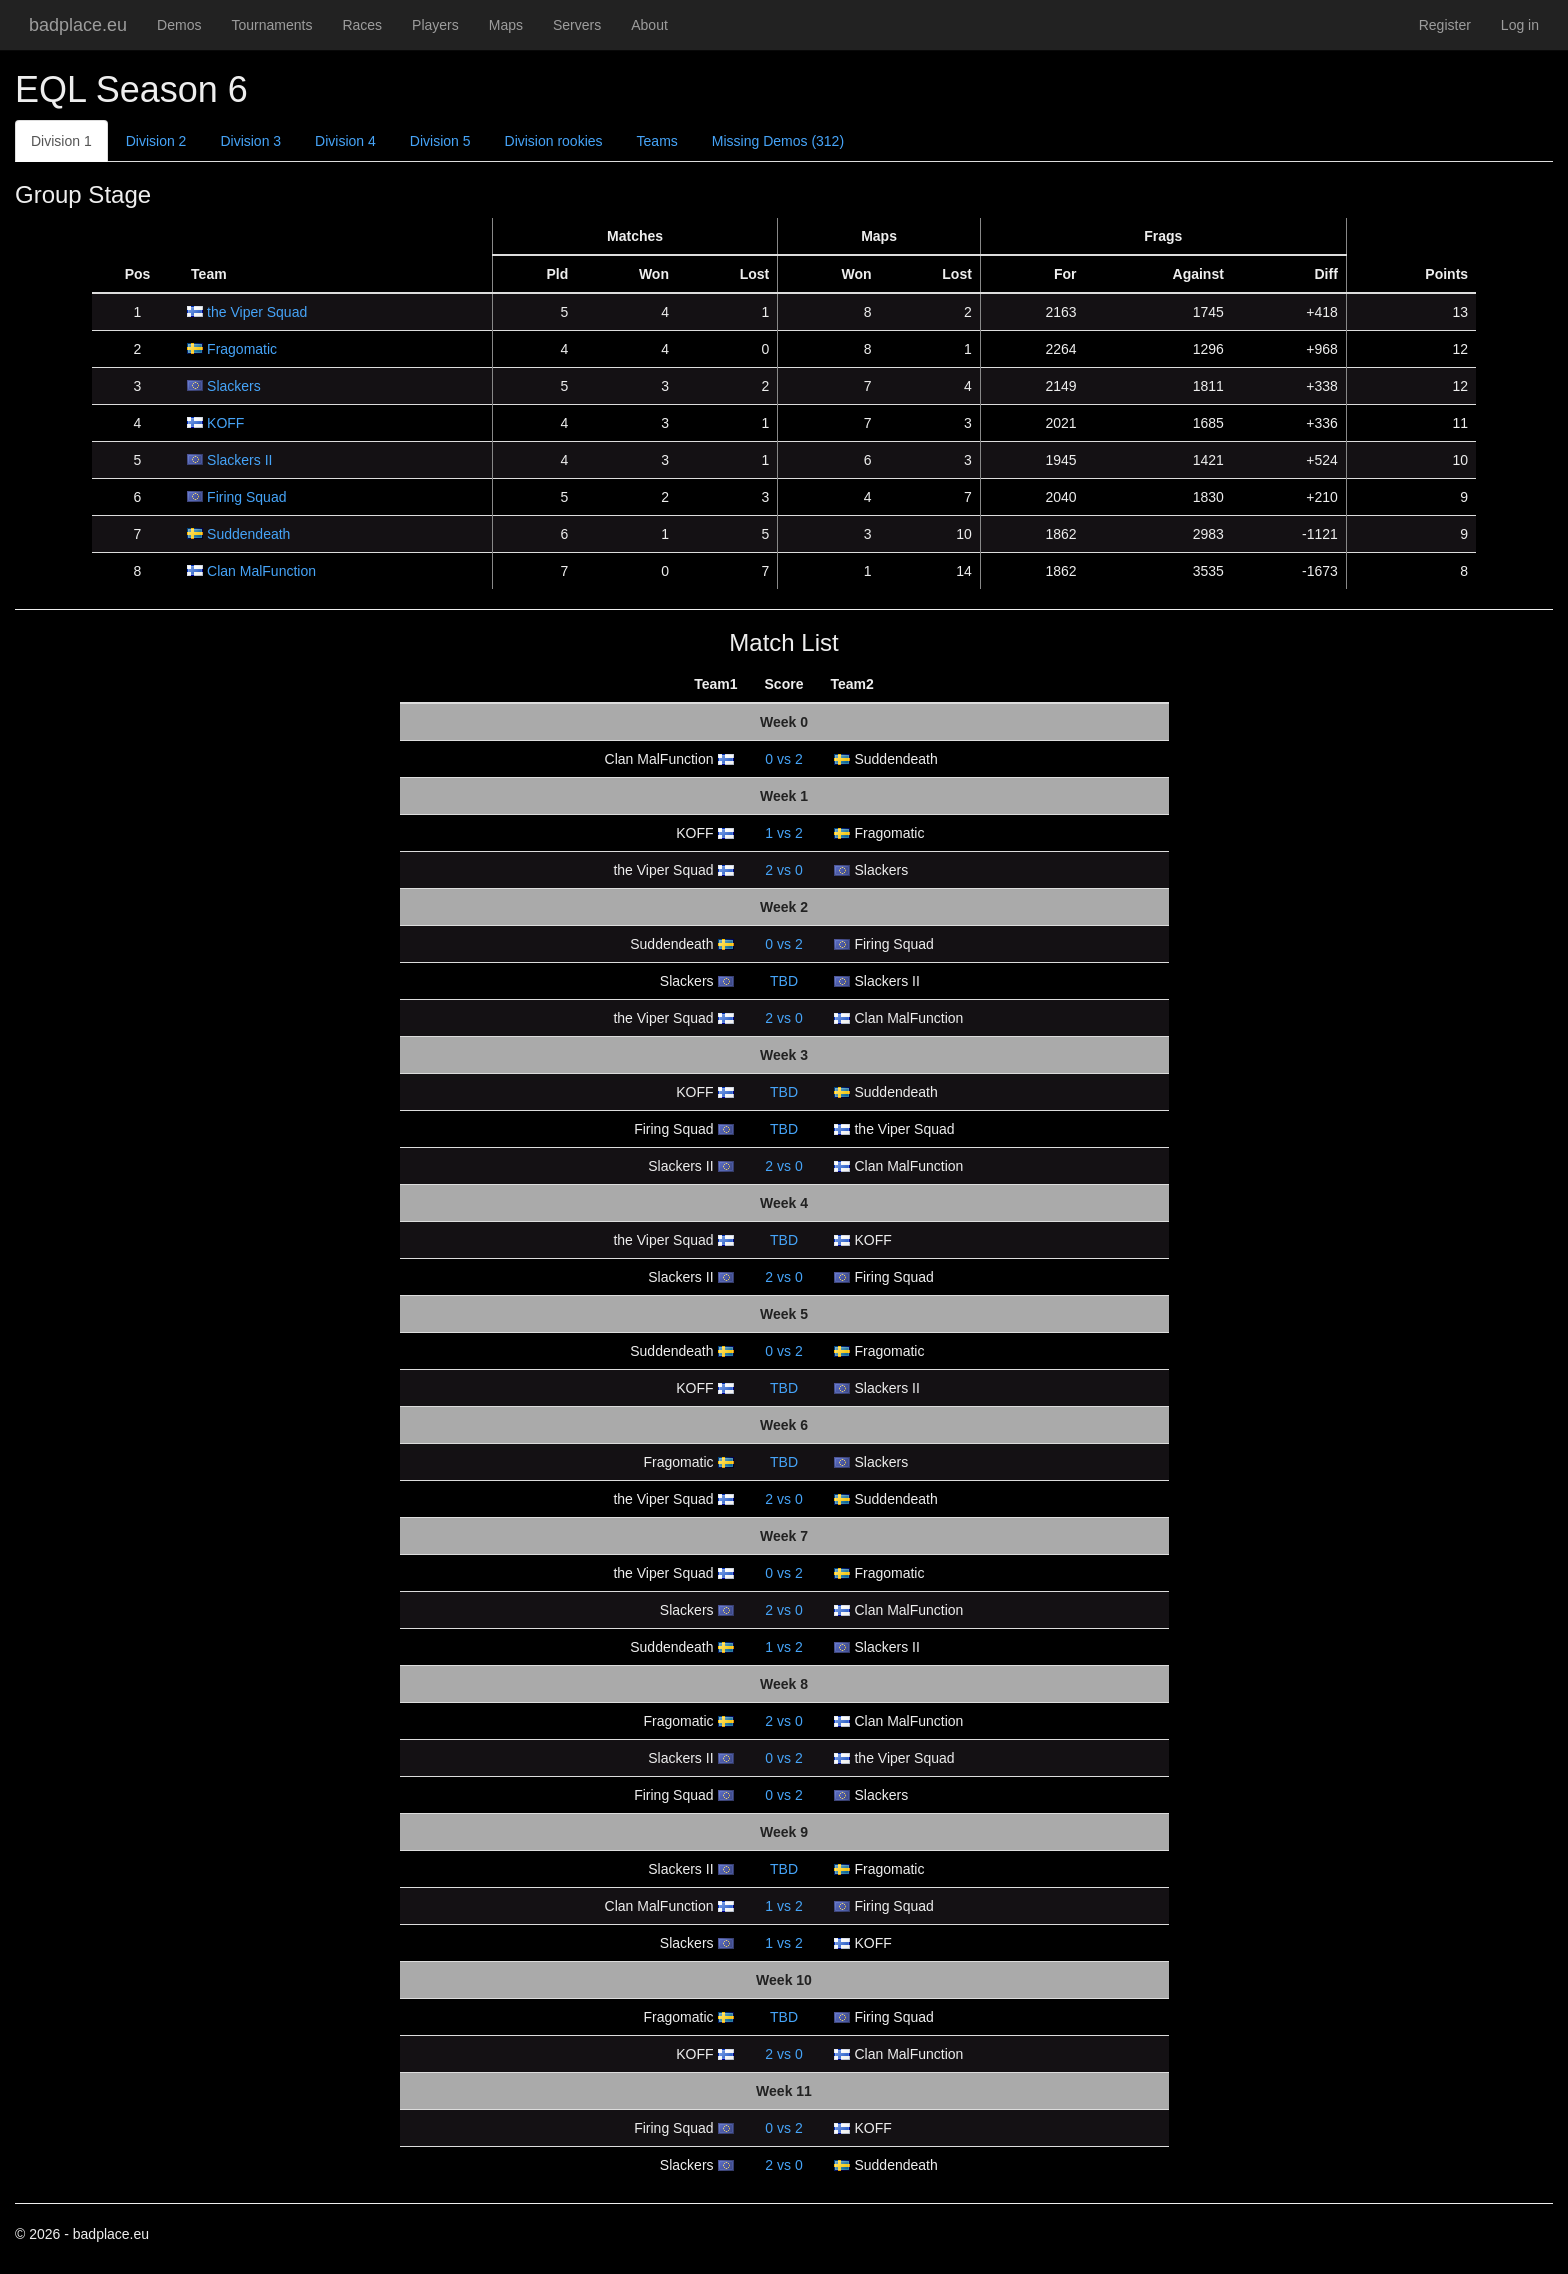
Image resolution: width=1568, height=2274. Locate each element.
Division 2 (156, 141)
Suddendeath (248, 534)
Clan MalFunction (261, 571)
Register (1445, 25)
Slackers (234, 386)
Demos (179, 25)
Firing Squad (246, 497)
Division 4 (345, 141)
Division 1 (61, 141)
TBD (784, 981)
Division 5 (440, 141)
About (649, 25)
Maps (506, 25)
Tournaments (271, 25)
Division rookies (554, 141)
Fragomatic (242, 349)
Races (362, 25)
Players (435, 25)
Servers (577, 25)
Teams (657, 141)
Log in (1520, 25)
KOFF (225, 423)
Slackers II (239, 460)
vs (783, 759)
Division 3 (250, 141)
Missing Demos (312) (778, 141)
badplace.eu (78, 25)
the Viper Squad (257, 312)
